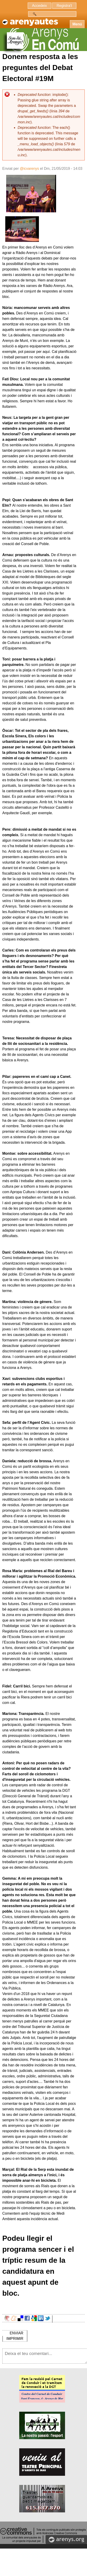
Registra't (64, 6)
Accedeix (39, 6)
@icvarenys (29, 168)
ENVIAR (16, 2333)
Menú (77, 24)
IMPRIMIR (14, 2339)
